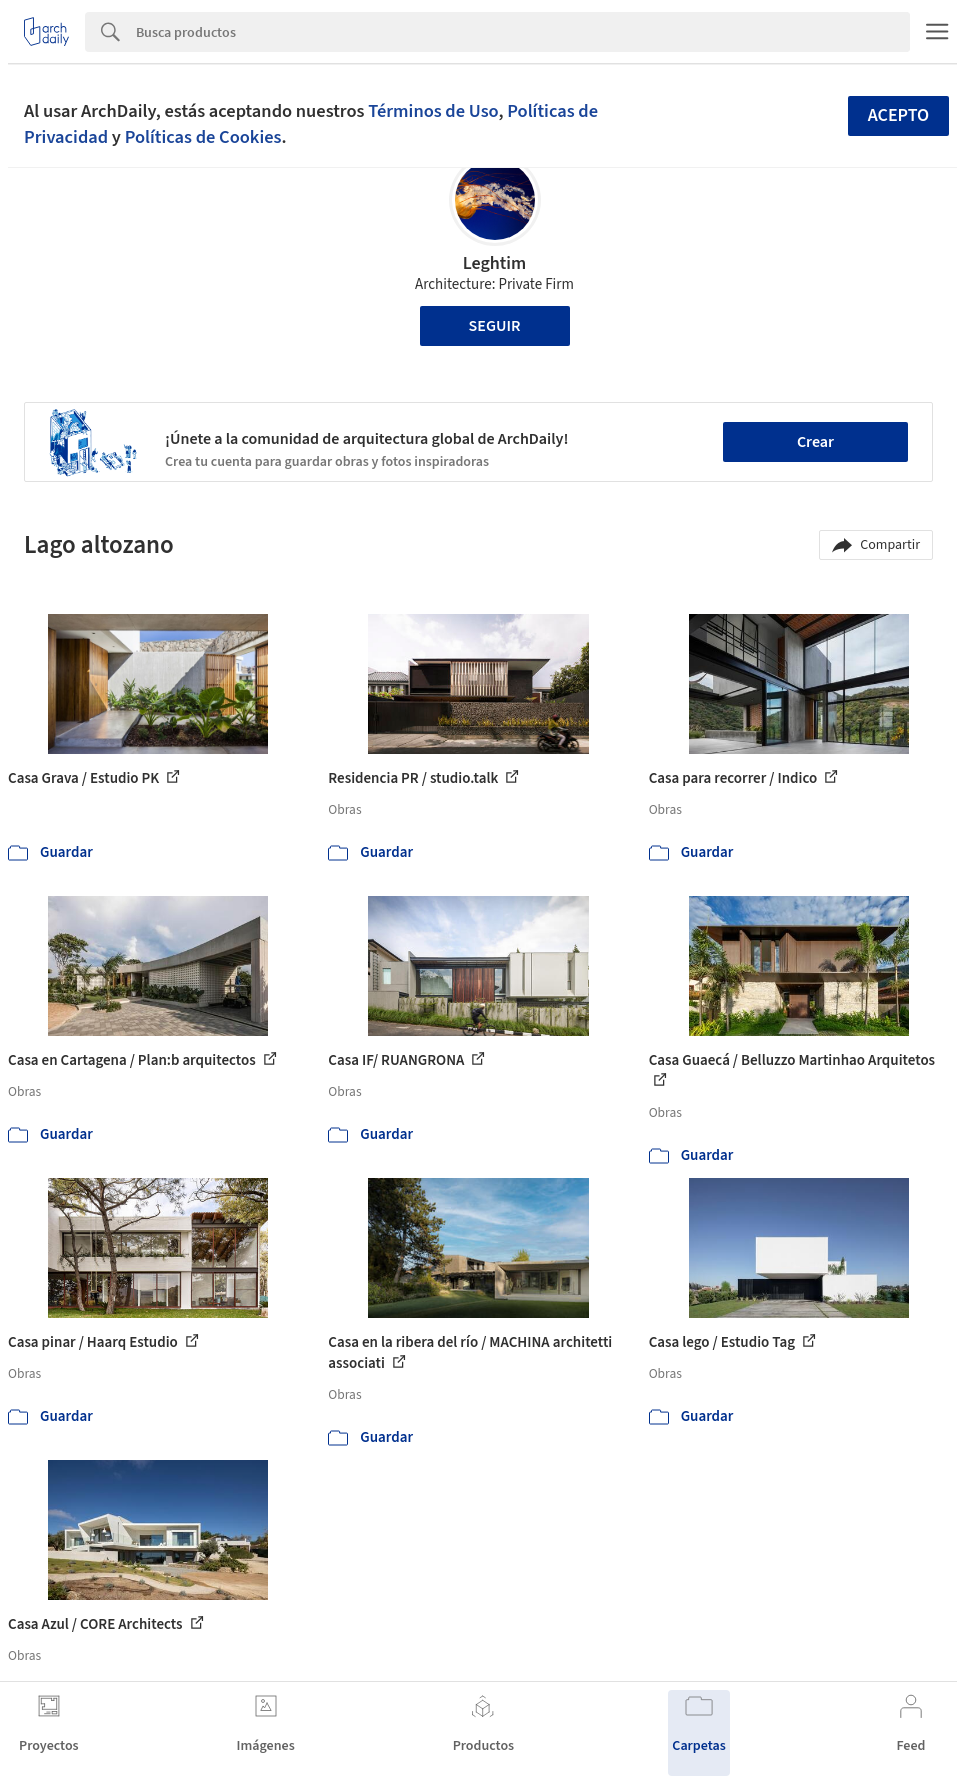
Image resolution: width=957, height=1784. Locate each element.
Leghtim (495, 263)
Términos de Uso (433, 111)
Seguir (495, 326)
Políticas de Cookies (203, 137)
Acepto (899, 115)
